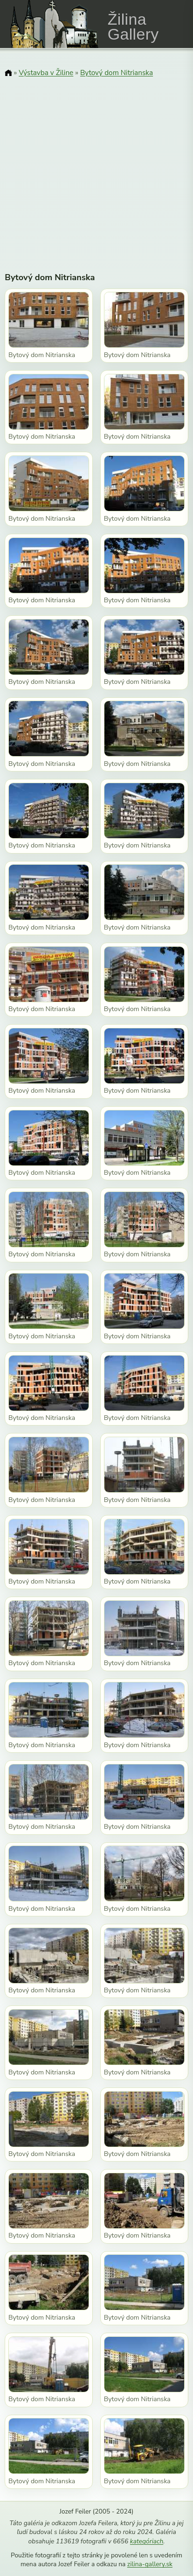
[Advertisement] (96, 168)
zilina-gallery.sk (149, 2564)
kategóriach (146, 2541)
